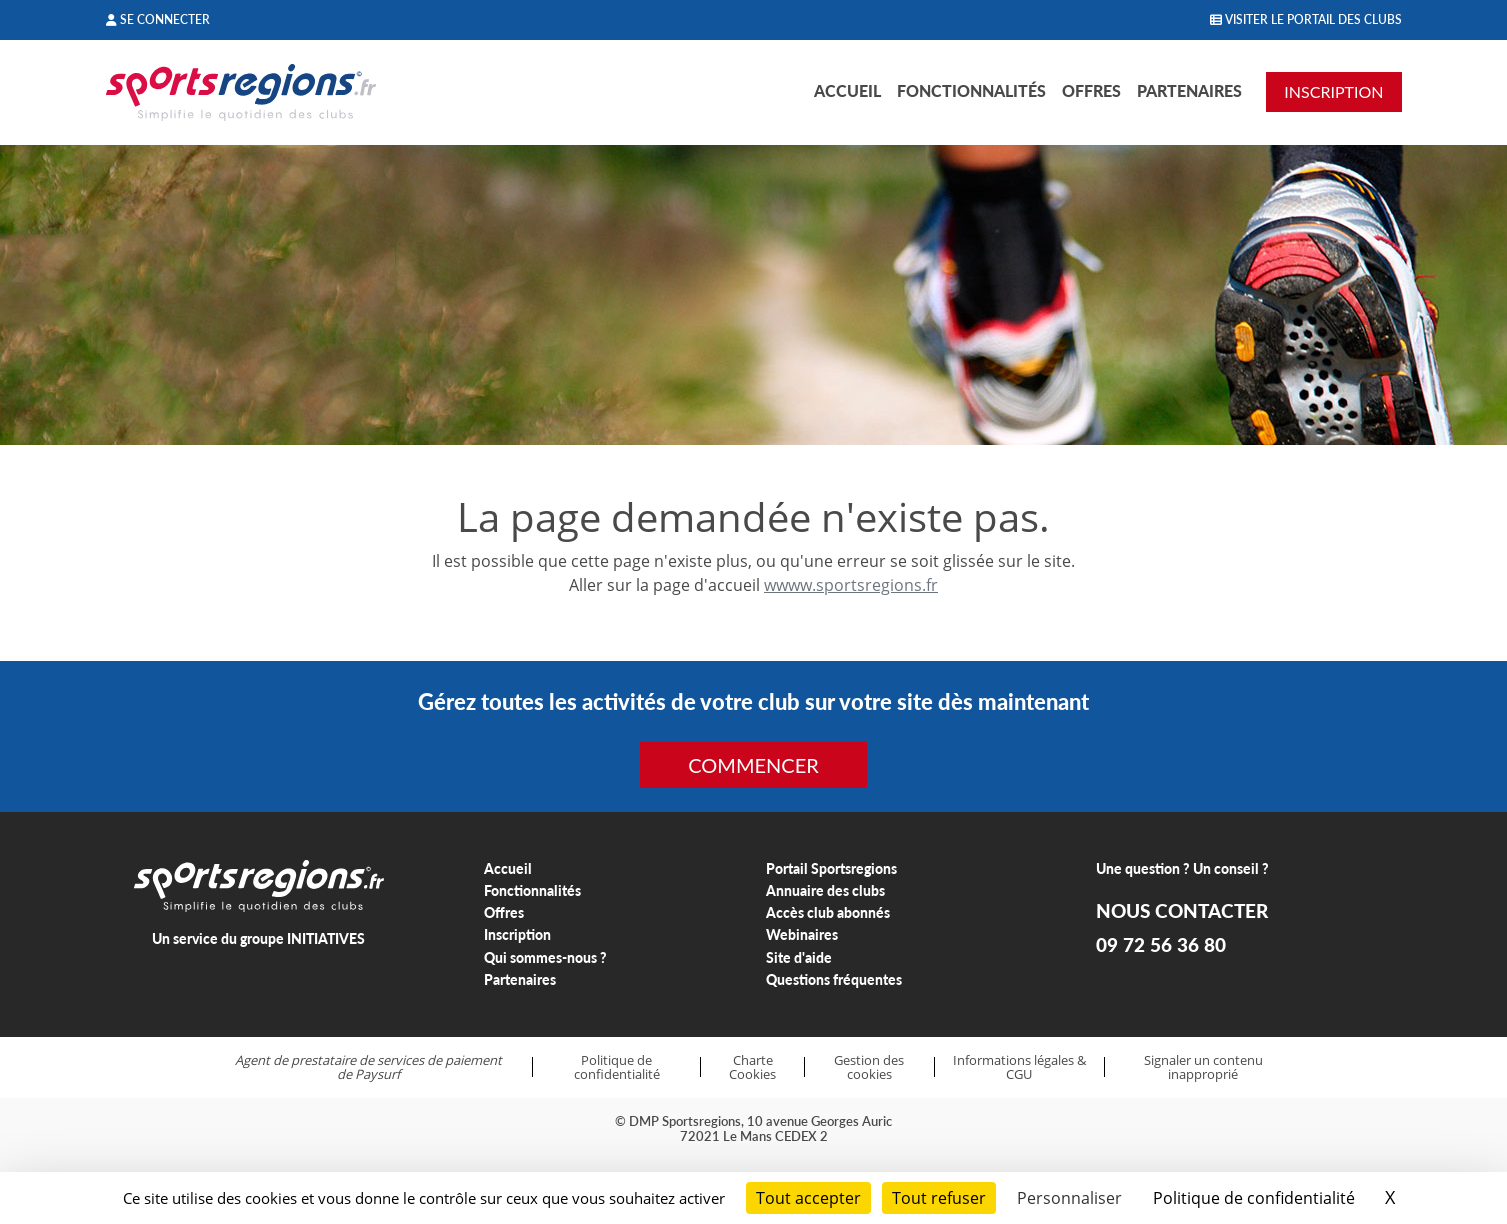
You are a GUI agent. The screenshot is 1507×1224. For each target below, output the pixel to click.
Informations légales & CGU (1019, 1067)
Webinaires (802, 934)
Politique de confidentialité (617, 1067)
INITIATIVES (326, 938)
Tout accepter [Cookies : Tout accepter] (808, 1198)
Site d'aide (799, 957)
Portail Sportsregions (831, 868)
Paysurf (377, 1074)
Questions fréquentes (834, 979)
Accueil (847, 90)
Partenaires (1189, 90)
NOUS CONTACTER (1182, 911)
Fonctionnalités (971, 90)
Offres (1091, 90)
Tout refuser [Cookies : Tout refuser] (939, 1198)
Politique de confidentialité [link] (1254, 1198)
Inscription (517, 934)
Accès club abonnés (828, 912)
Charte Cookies (752, 1067)
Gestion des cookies (869, 1067)
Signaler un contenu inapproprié (1203, 1067)
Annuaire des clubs (825, 890)
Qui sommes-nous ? (545, 957)
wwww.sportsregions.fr (851, 585)
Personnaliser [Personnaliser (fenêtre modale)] (1069, 1198)
